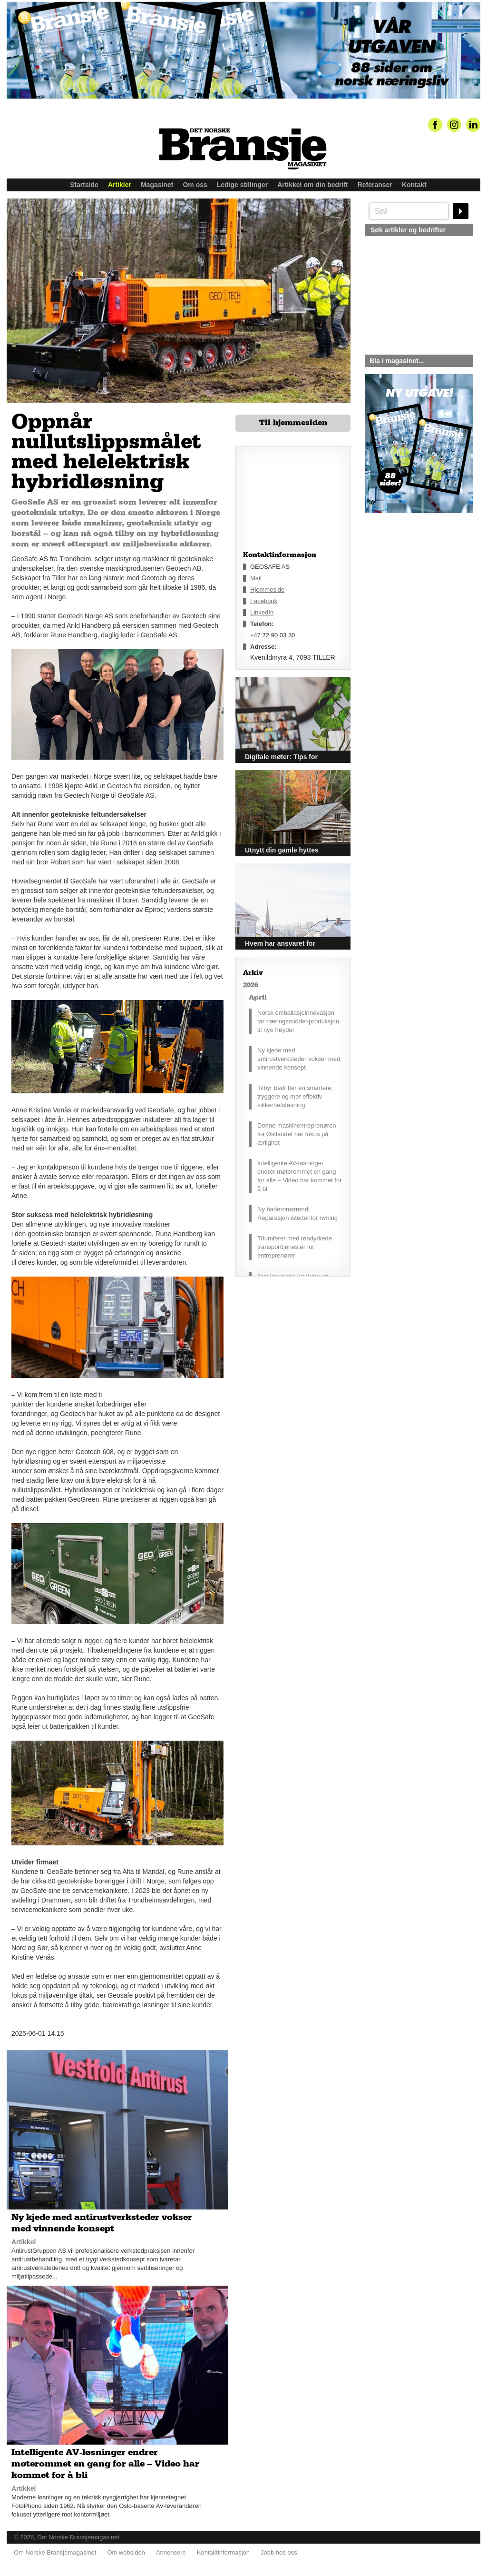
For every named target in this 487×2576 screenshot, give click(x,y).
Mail (256, 578)
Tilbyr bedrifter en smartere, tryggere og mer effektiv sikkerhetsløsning (295, 1096)
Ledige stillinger (242, 184)
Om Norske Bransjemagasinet (55, 2552)
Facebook (263, 600)
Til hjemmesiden (293, 422)
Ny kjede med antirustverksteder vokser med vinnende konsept (298, 1059)
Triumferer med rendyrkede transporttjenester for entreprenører (294, 1247)
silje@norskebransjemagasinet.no (409, 602)
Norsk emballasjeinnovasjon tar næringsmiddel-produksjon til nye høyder (298, 1021)
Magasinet (157, 184)
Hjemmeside (267, 589)
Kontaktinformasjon (223, 2552)
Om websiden (126, 2552)
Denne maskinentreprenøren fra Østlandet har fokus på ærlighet (296, 1134)
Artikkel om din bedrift (312, 184)
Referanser (375, 184)
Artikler (119, 184)
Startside (84, 184)
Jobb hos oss (279, 2552)
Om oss (195, 184)
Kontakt (414, 184)
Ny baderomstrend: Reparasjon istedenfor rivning (297, 1213)
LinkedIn (261, 612)
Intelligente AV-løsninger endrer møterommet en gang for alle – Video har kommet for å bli (299, 1175)
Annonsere (171, 2552)
